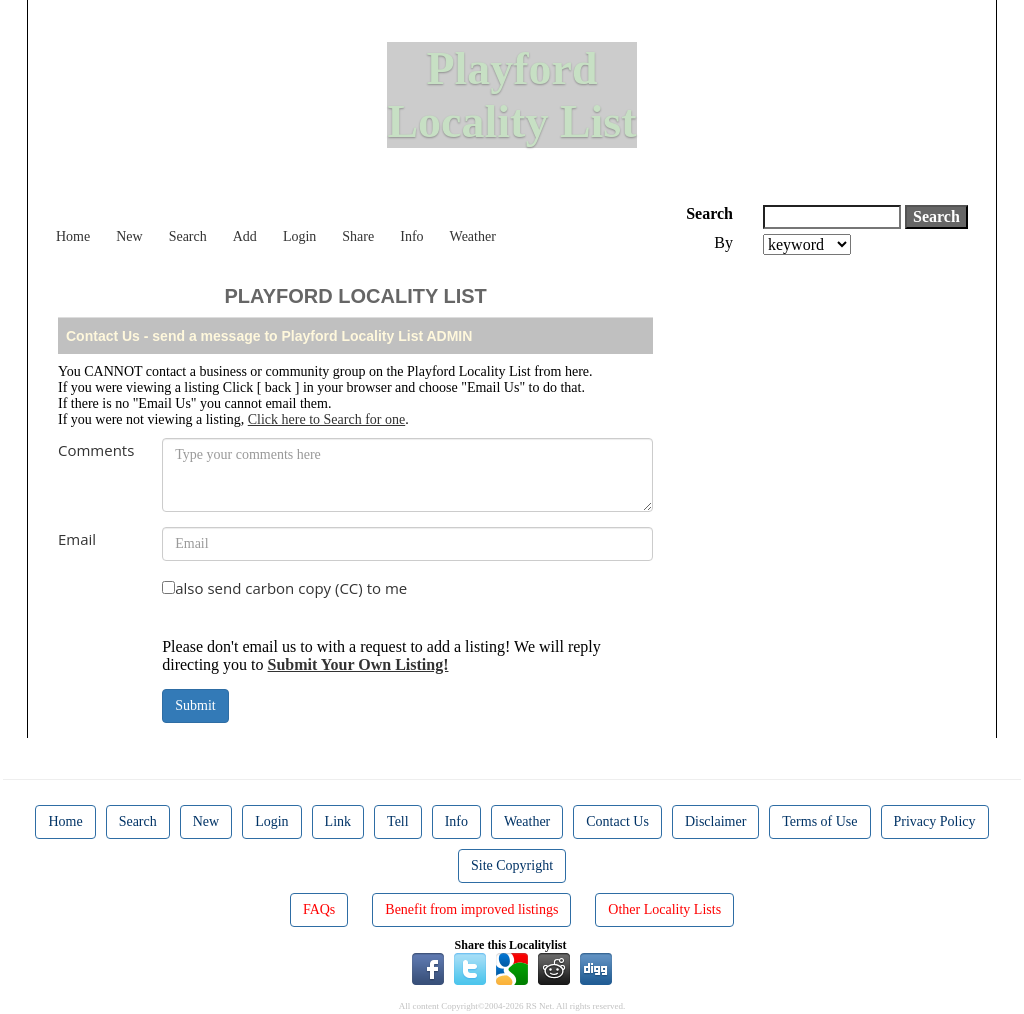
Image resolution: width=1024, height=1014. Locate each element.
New (129, 236)
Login (299, 236)
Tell (398, 821)
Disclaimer (715, 821)
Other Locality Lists (664, 909)
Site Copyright (512, 865)
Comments (96, 450)
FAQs (319, 909)
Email (77, 539)
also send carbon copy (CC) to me (291, 588)
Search (188, 236)
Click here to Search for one (326, 419)
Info (411, 236)
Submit (195, 705)
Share (358, 236)
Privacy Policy (935, 821)
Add (245, 236)
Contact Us (617, 821)
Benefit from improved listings (471, 909)
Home (73, 236)
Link (338, 821)
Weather (473, 236)
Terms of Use (819, 821)
